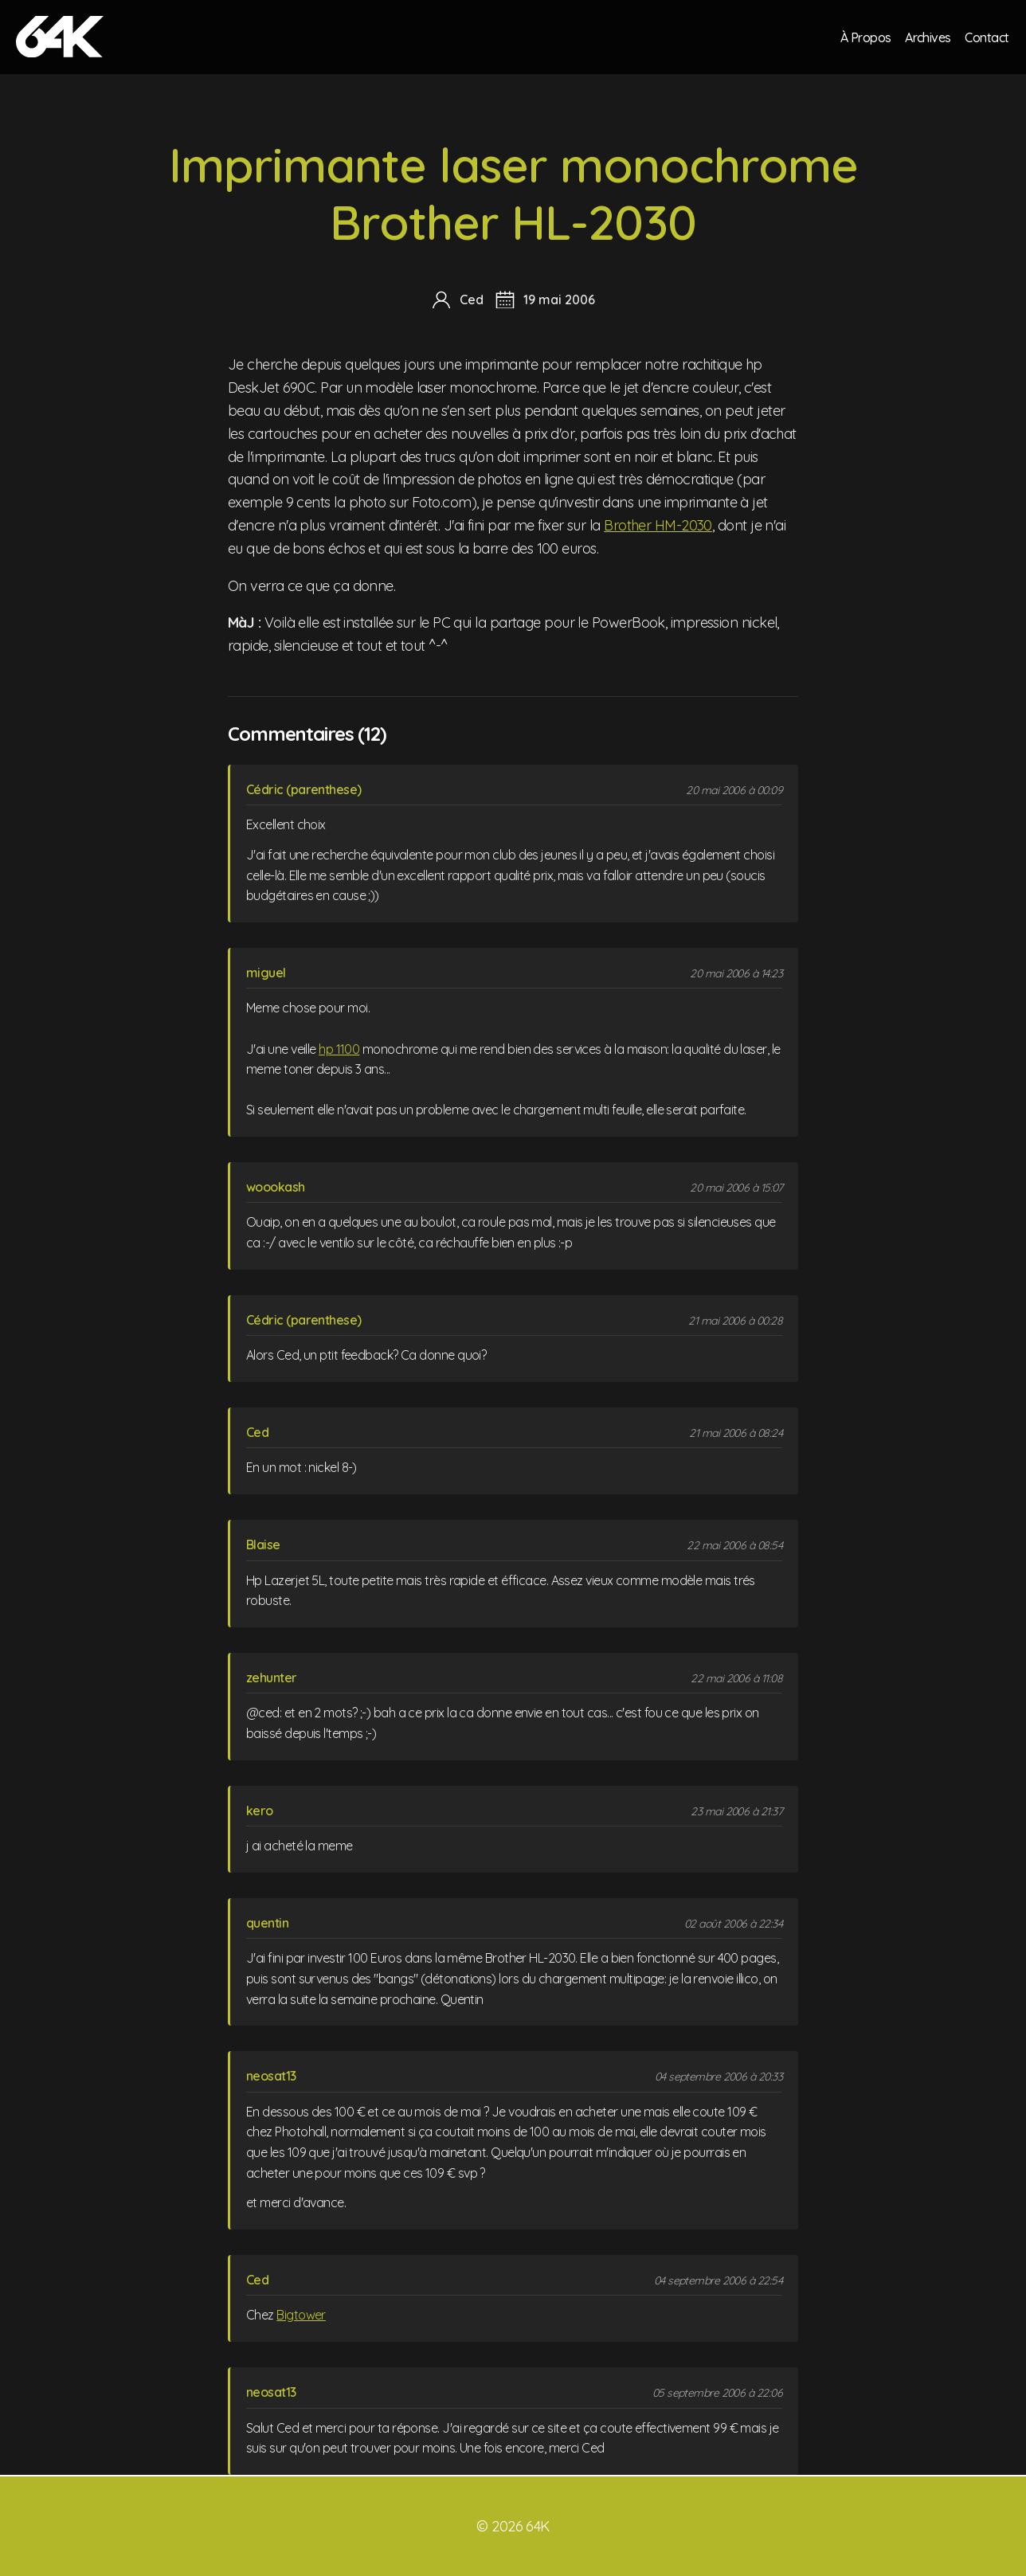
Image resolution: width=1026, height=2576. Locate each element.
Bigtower (301, 2315)
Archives (927, 37)
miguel (266, 973)
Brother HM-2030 (658, 525)
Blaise (263, 1544)
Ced (257, 1432)
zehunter (271, 1677)
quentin (267, 1923)
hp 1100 (339, 1049)
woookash (275, 1187)
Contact (987, 37)
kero (259, 1810)
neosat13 (271, 2076)
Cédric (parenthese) (304, 789)
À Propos (864, 37)
